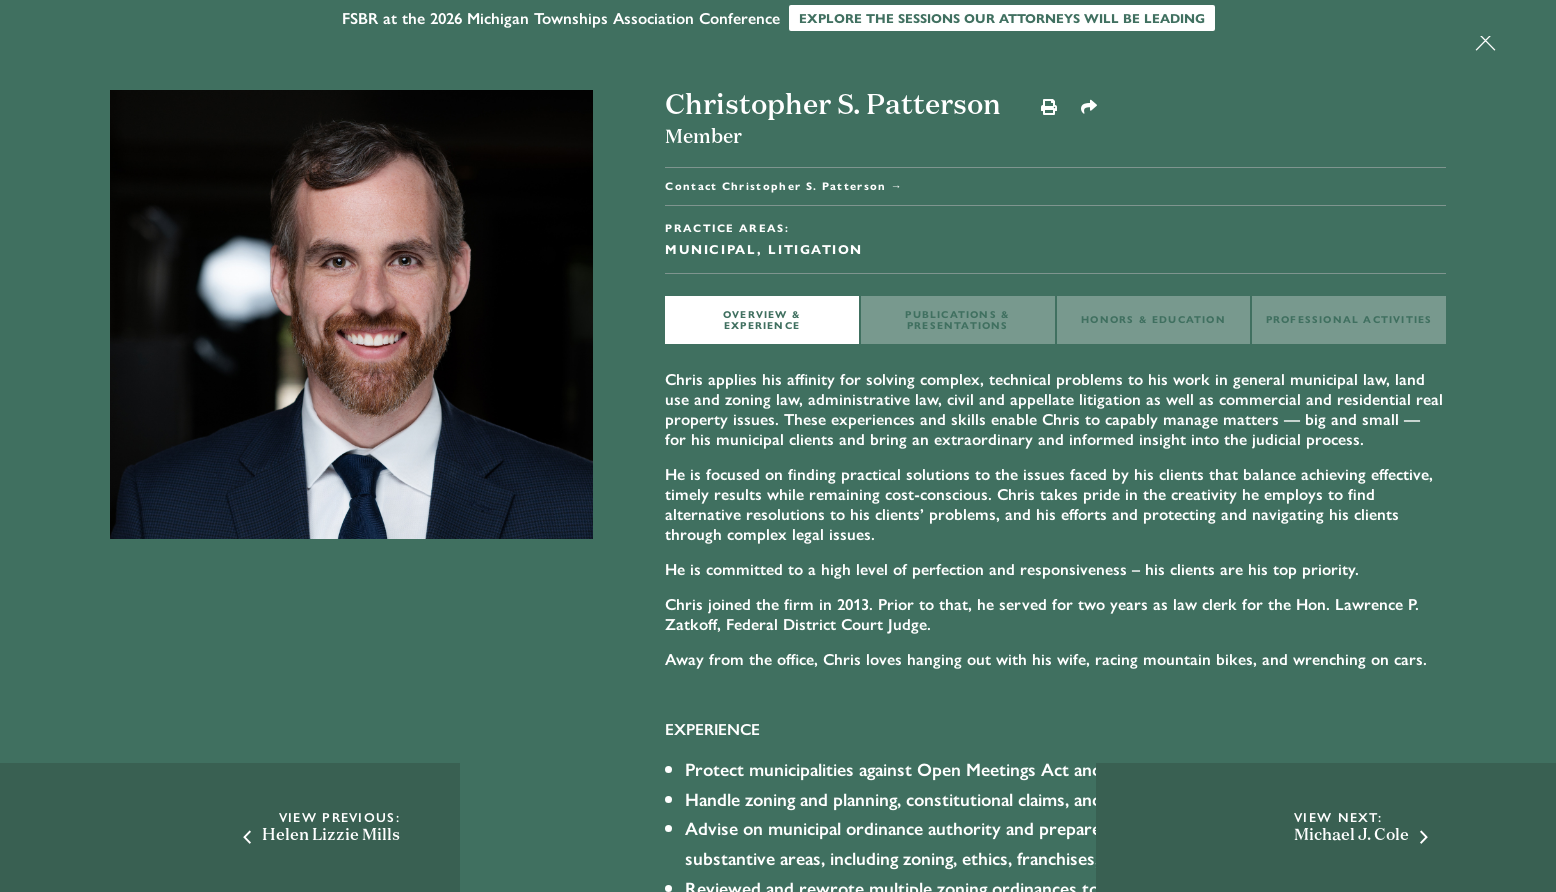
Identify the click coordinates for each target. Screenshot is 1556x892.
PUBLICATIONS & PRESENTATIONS (957, 319)
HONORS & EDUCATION (1153, 319)
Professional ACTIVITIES (1349, 319)
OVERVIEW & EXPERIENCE (762, 319)
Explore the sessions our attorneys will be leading (1002, 17)
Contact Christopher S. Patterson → (784, 185)
